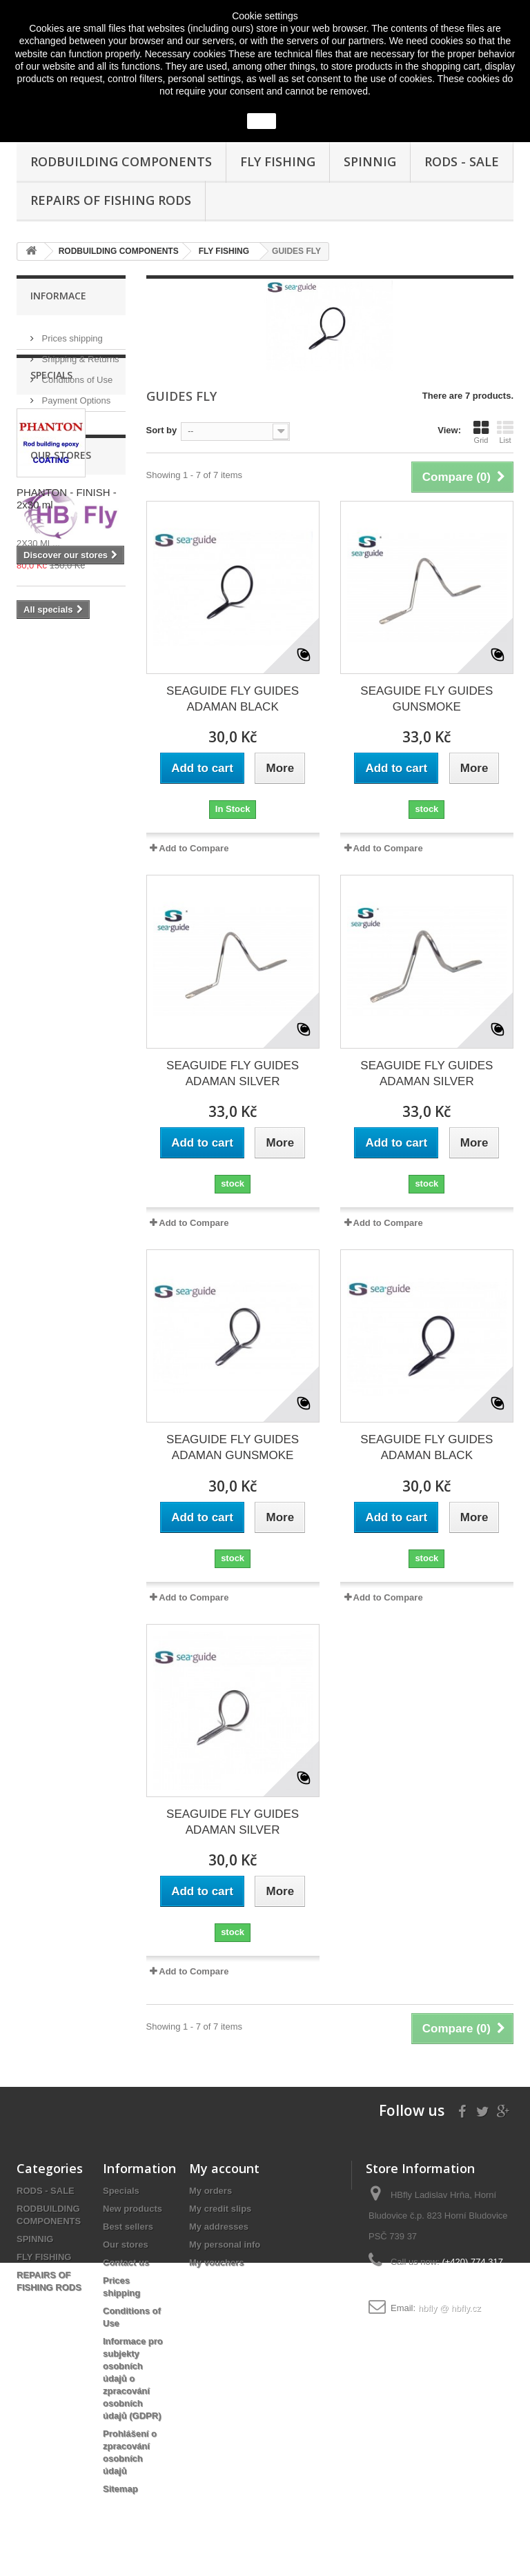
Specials (51, 467)
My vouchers (216, 2262)
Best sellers (128, 2226)
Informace (58, 295)
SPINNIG (370, 161)
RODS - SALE (461, 161)
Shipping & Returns (79, 353)
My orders (210, 2191)
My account (224, 2168)
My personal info (224, 2244)
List (505, 431)
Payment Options (74, 395)
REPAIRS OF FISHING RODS (110, 200)
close (262, 120)
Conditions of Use (75, 374)
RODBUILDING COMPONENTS (121, 161)
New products (132, 2208)
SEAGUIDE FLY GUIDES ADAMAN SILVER (232, 1073)
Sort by (161, 430)
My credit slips (220, 2208)
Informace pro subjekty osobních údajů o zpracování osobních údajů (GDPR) (133, 2378)
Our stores (61, 415)
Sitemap (120, 2489)
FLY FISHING (277, 161)
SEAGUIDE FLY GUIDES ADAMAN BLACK (232, 698)
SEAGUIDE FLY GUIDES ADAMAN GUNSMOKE (232, 1447)
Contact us (126, 2262)
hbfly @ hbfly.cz (449, 2308)
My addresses (218, 2226)
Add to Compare (193, 848)
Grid (481, 431)
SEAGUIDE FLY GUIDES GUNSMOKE (426, 698)
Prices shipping (71, 333)
